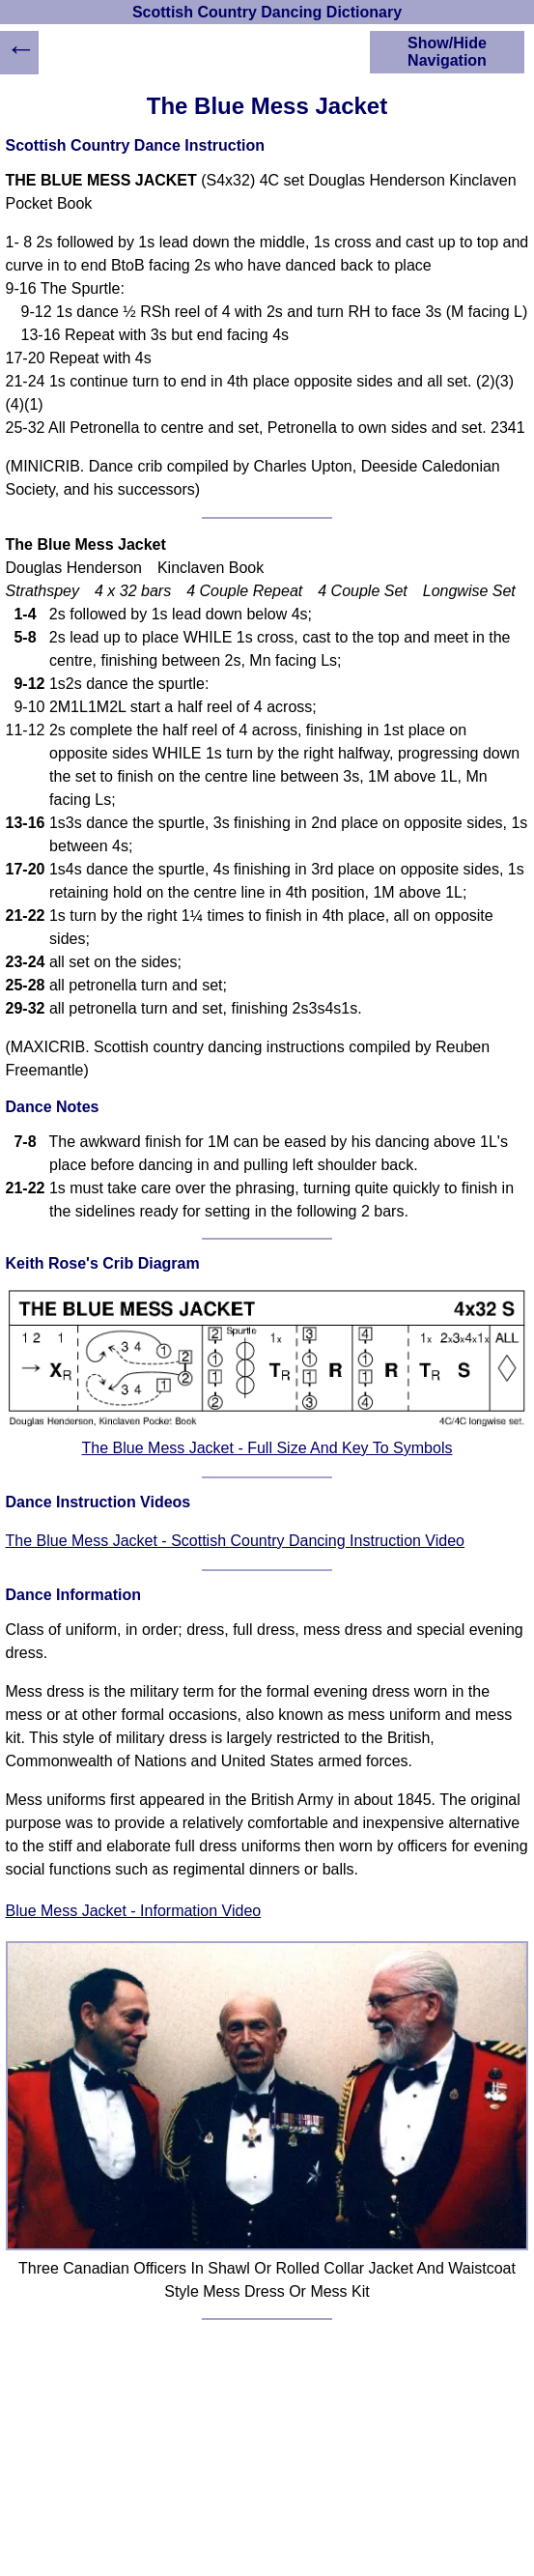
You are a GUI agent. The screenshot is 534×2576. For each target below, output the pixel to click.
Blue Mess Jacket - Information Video (134, 1911)
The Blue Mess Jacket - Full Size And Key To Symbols (267, 1448)
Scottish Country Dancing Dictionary (267, 12)
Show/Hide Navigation (447, 52)
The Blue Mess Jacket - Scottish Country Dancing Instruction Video (235, 1540)
